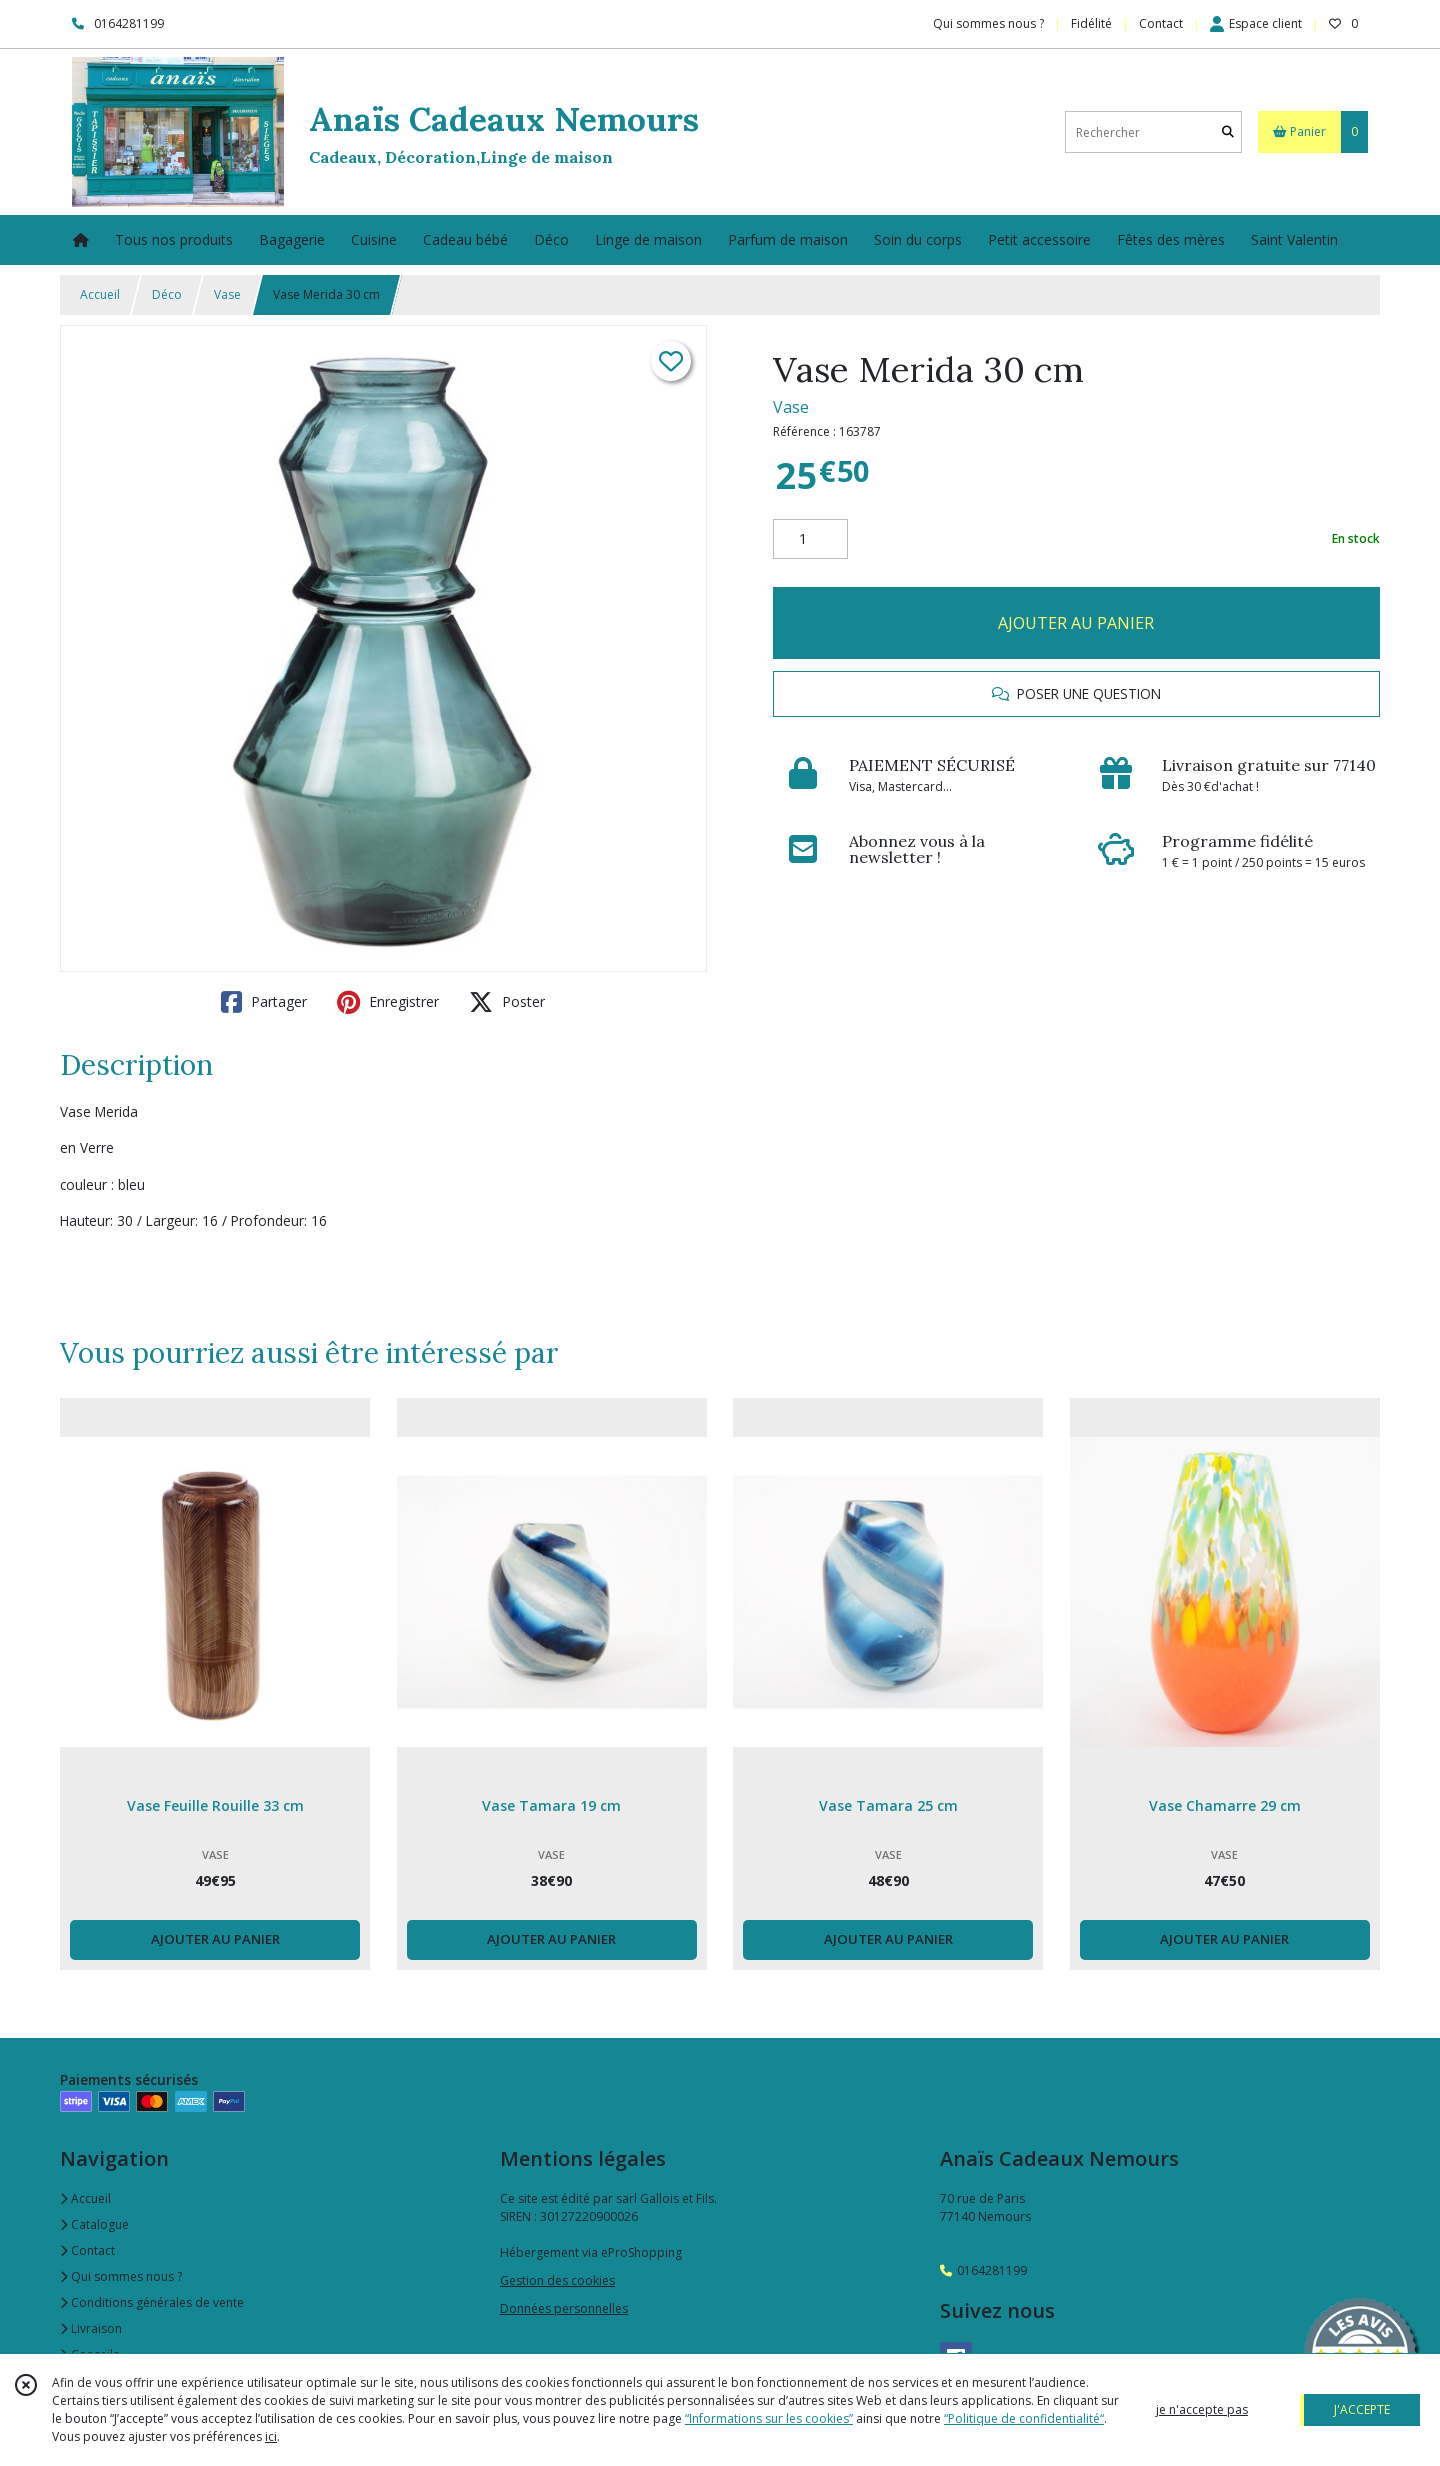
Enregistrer (388, 1002)
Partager (264, 1002)
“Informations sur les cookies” (769, 2418)
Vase (227, 294)
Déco (167, 294)
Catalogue (94, 2224)
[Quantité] (810, 539)
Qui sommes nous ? (121, 2276)
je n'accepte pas (1202, 2409)
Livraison (91, 2328)
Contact (1161, 23)
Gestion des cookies (557, 2280)
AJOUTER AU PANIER (1076, 623)
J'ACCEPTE (1362, 2409)
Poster (507, 1002)
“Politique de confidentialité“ (1024, 2418)
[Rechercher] (1228, 132)
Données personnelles (564, 2308)
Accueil (100, 294)
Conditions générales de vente (152, 2302)
